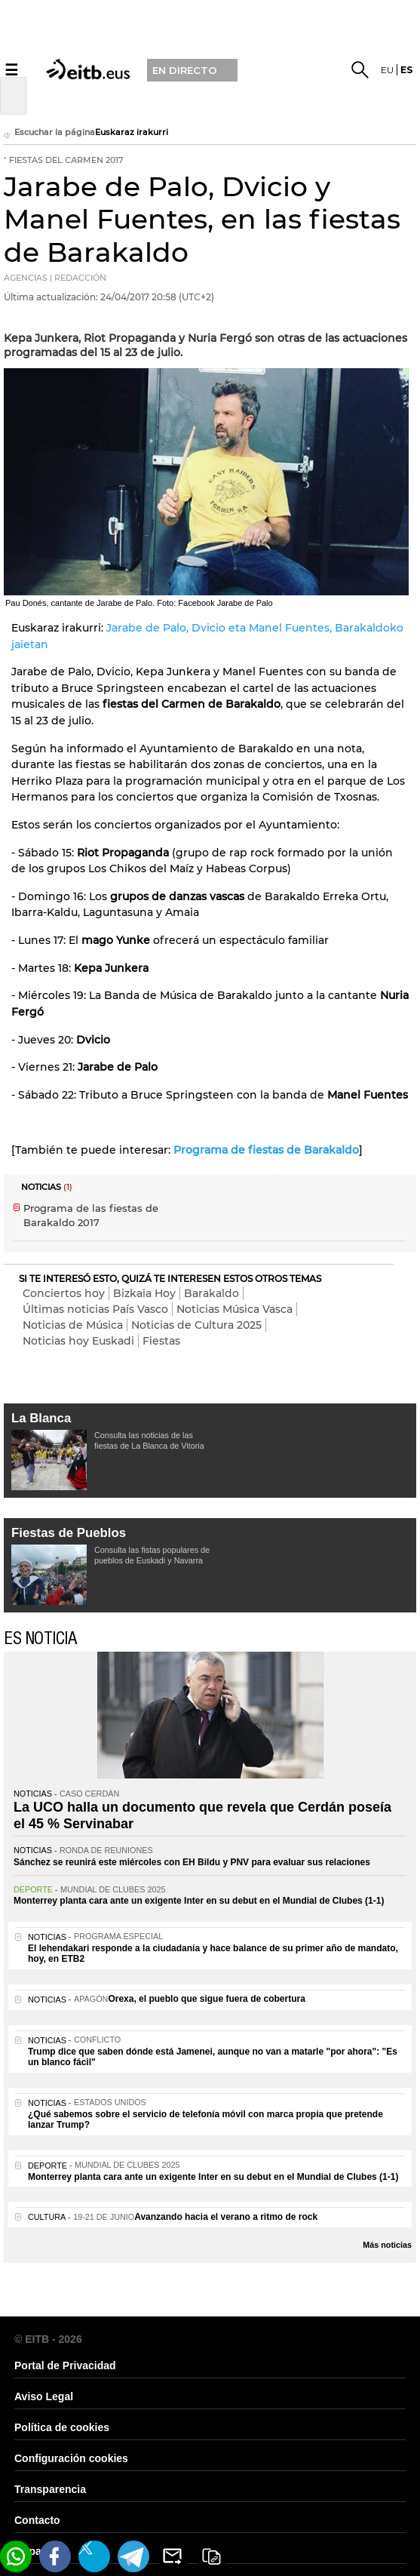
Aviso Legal (43, 2396)
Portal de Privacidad (65, 2365)
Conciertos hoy (64, 1293)
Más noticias (387, 2244)
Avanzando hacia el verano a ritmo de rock (225, 2217)
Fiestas (161, 1341)
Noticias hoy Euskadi (78, 1341)
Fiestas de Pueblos (68, 1533)
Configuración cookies (71, 2458)
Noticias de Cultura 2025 (196, 1325)
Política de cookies (61, 2427)
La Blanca (41, 1418)
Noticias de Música (73, 1325)
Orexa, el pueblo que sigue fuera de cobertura (206, 1998)
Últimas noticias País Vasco (95, 1309)
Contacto (37, 2520)
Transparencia (50, 2489)
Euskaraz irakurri (131, 132)
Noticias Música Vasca (234, 1309)
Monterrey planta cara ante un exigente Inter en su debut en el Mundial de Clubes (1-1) (199, 1900)
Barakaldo (211, 1293)
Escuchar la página (49, 134)
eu (387, 69)
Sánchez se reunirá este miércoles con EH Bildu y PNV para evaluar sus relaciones (192, 1862)
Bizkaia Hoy (144, 1293)
